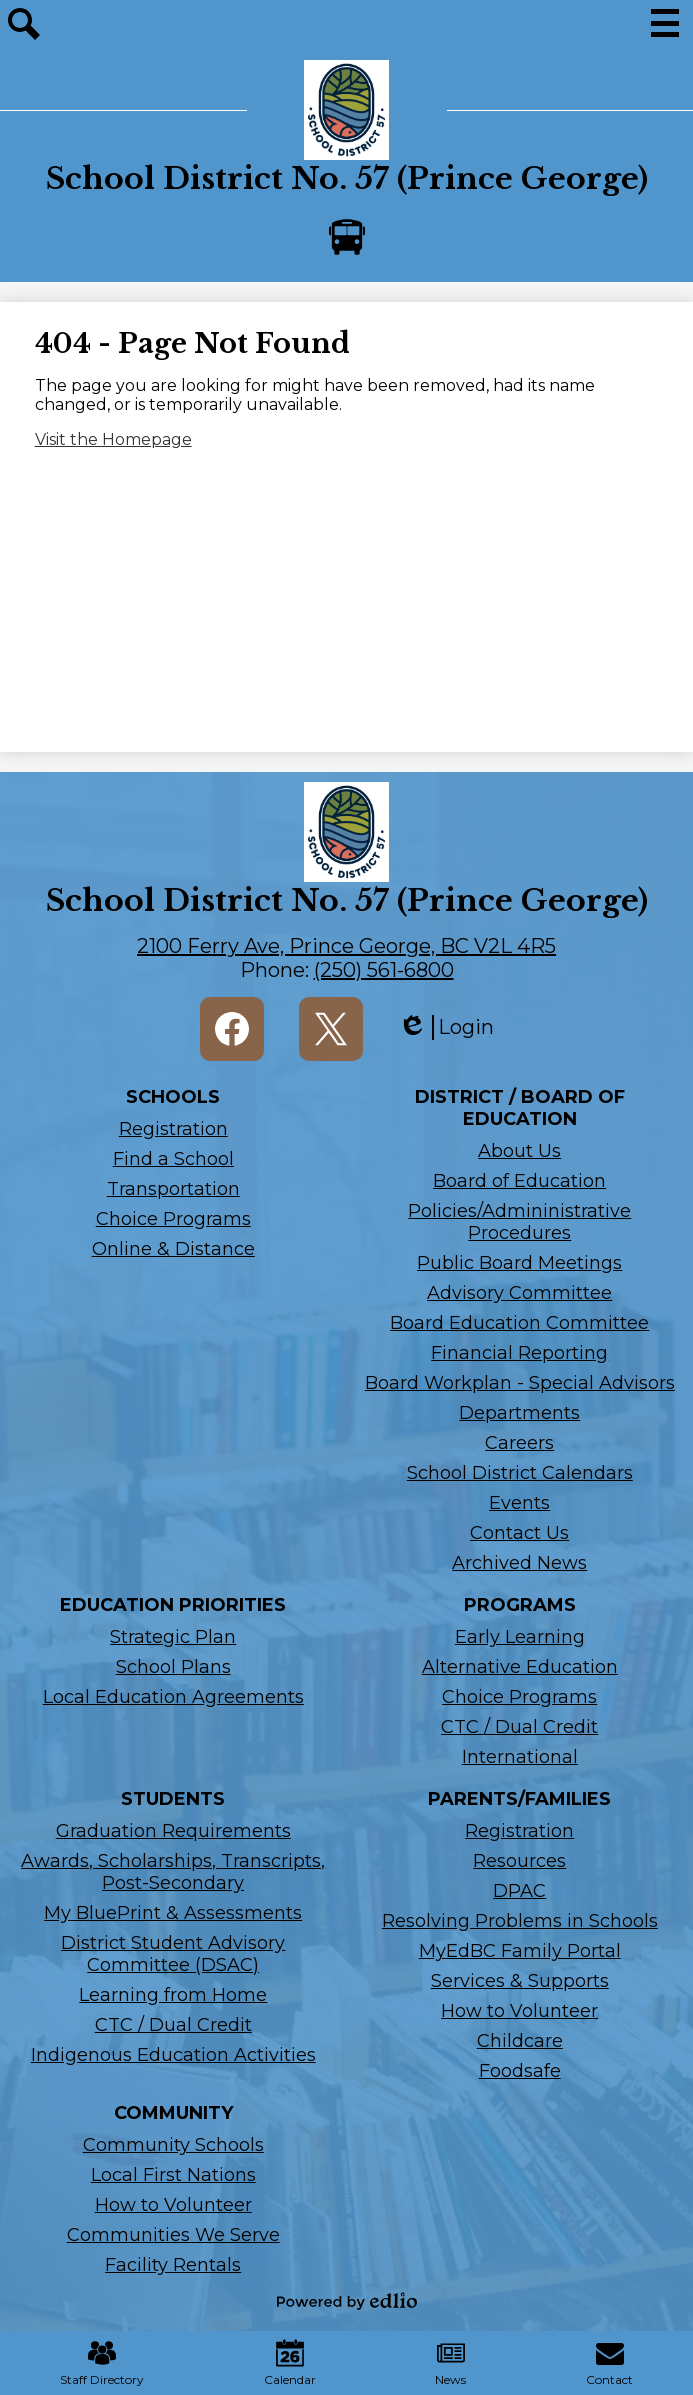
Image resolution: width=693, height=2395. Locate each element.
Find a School (173, 1159)
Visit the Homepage (113, 439)
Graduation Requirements (173, 1831)
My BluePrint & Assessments (173, 1913)
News (450, 2363)
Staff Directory (102, 2363)
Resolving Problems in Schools (520, 1921)
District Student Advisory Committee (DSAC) (173, 1954)
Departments (519, 1413)
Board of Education (519, 1181)
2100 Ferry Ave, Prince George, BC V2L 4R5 (346, 946)
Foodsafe (520, 2071)
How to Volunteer (519, 2011)
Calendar (290, 2363)
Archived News (519, 1563)
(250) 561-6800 (384, 970)
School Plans (173, 1667)
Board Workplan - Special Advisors (520, 1383)
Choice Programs (173, 1219)
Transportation (173, 1189)
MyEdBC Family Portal (520, 1951)
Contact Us (519, 1533)
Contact (609, 2363)
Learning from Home (173, 1995)
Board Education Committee (519, 1323)
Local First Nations (173, 2175)
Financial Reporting (519, 1353)
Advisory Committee (519, 1293)
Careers (519, 1443)
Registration (173, 1129)
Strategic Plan (173, 1637)
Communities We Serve (173, 2235)
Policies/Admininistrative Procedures (519, 1222)
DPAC (519, 1891)
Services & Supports (520, 1981)
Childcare (520, 2041)
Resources (519, 1861)
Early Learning (520, 1637)
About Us (519, 1151)
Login (446, 1027)
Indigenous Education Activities (173, 2055)
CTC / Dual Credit (519, 1727)
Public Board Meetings (519, 1263)
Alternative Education (520, 1667)
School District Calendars (520, 1473)
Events (519, 1503)
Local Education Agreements (173, 1697)
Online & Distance (173, 1249)
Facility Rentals (173, 2265)
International (520, 1757)
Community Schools (173, 2145)
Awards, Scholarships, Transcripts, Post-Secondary (173, 1872)
